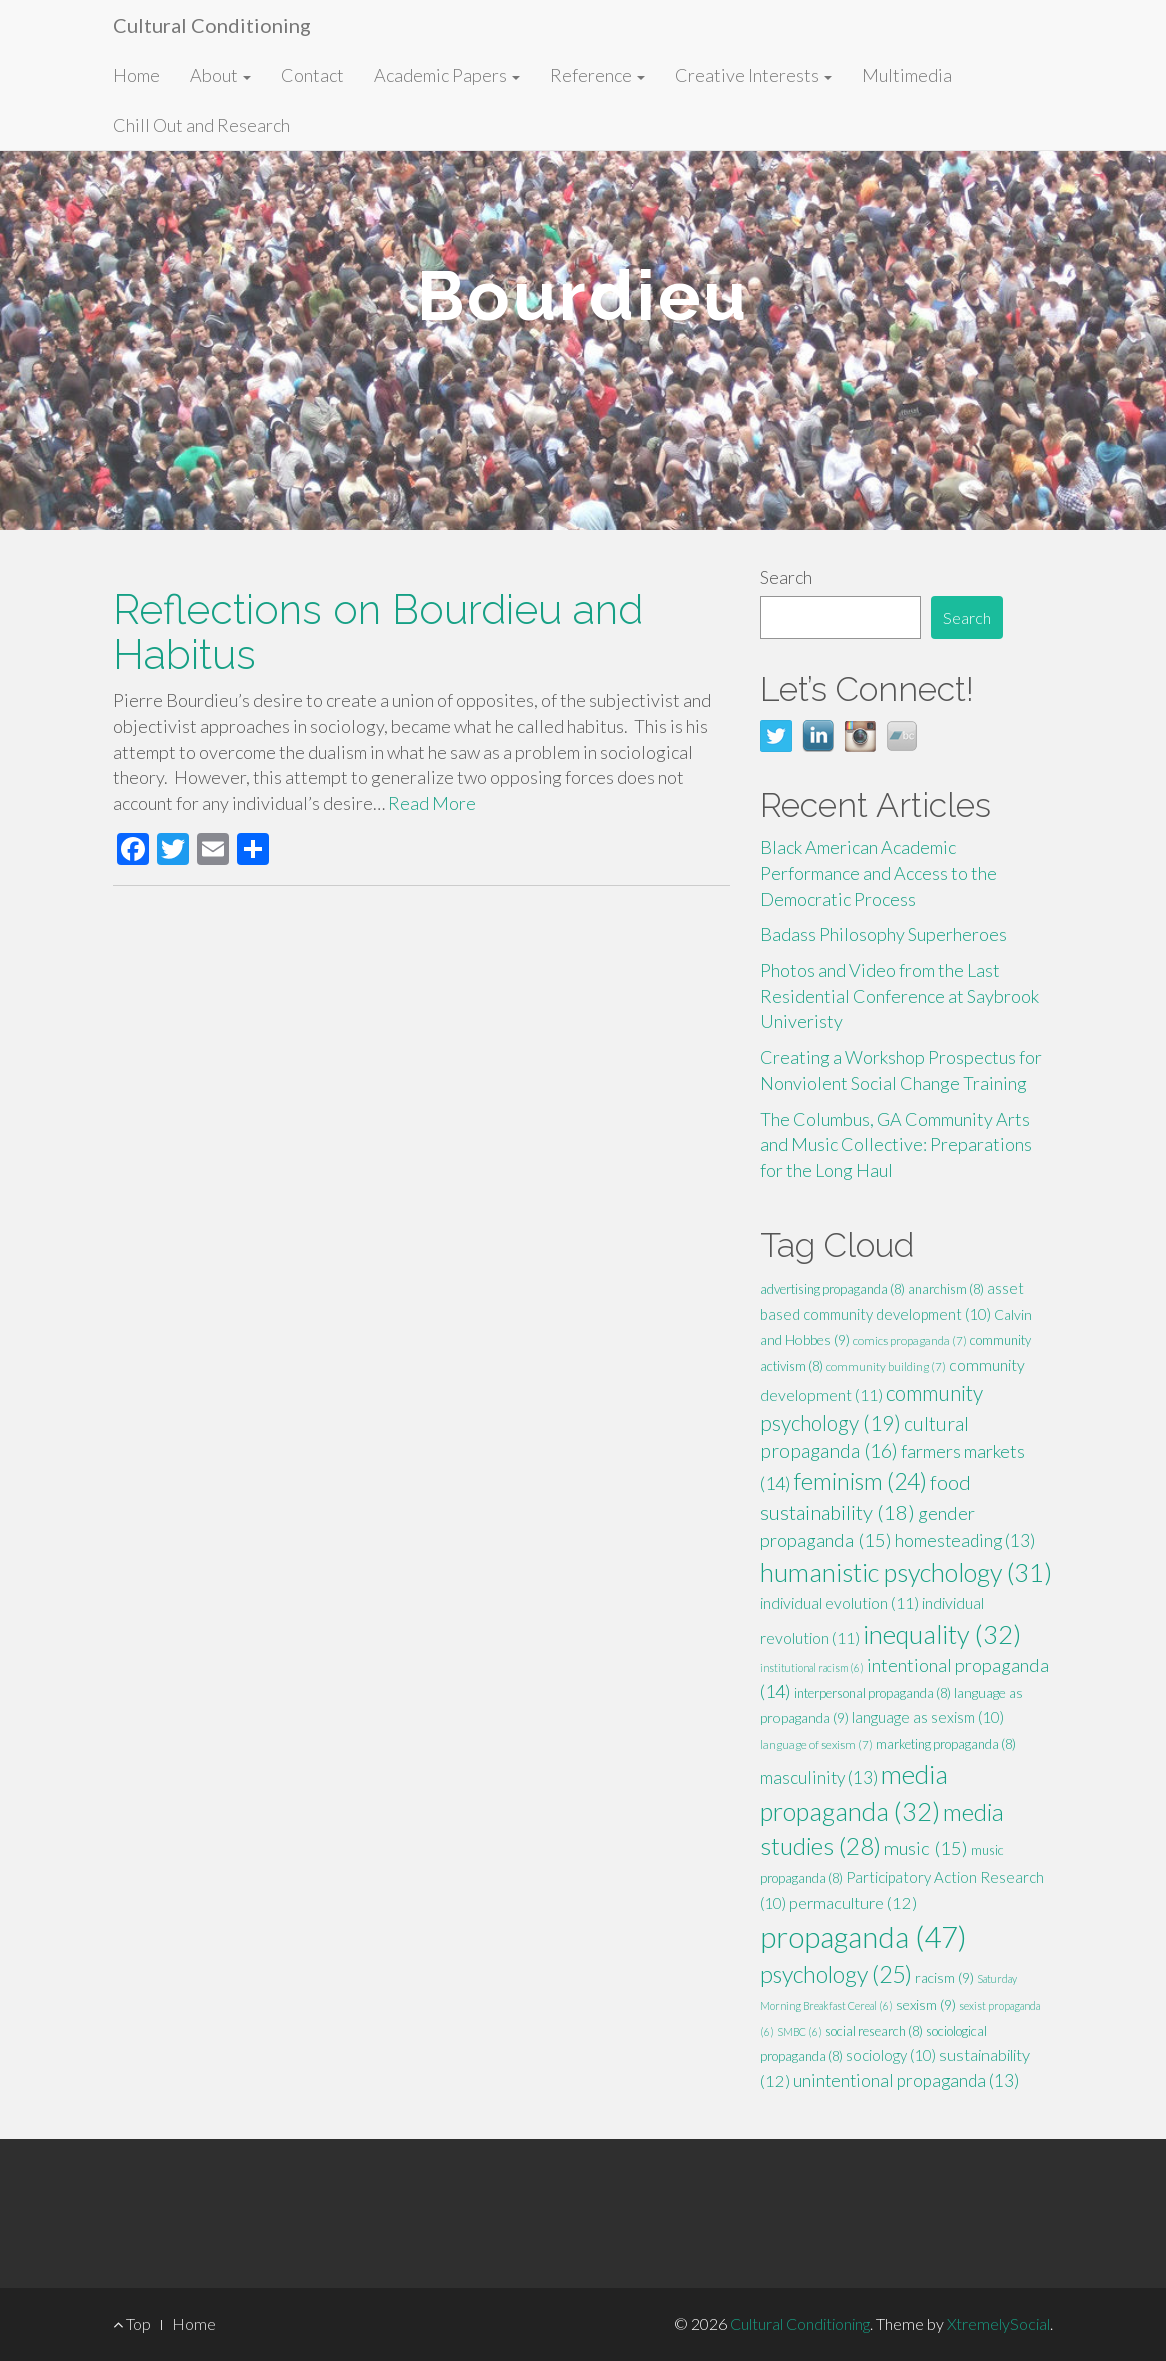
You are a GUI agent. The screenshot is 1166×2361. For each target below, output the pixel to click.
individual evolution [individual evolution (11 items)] (839, 1602)
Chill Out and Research (201, 125)
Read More (432, 803)
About (220, 75)
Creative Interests (753, 75)
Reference (597, 75)
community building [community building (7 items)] (886, 1366)
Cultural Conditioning (212, 25)
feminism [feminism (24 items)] (860, 1481)
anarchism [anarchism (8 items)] (946, 1289)
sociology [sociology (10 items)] (891, 2055)
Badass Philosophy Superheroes (883, 934)
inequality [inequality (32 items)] (942, 1634)
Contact (312, 75)
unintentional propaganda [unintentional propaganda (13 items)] (906, 2080)
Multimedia (907, 75)
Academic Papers (447, 75)
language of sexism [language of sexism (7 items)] (816, 1744)
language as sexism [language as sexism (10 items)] (928, 1717)
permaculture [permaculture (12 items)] (853, 1903)
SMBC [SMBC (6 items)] (799, 2031)
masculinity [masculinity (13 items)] (819, 1777)
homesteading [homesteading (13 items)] (965, 1540)
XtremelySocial (998, 2323)
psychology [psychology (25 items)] (836, 1974)
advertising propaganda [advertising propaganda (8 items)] (832, 1289)
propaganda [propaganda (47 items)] (863, 1936)
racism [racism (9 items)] (944, 1977)
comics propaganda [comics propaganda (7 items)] (910, 1340)
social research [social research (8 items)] (874, 2031)
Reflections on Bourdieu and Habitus (378, 632)
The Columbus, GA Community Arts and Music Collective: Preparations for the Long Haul (896, 1144)
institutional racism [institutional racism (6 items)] (812, 1667)
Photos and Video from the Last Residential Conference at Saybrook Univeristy (899, 995)
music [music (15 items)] (926, 1848)
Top (132, 2323)
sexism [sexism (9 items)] (926, 2004)
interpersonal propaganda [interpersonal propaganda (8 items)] (872, 1693)
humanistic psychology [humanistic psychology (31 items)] (906, 1572)
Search (786, 577)
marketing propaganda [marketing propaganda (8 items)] (946, 1744)
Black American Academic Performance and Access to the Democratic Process (878, 872)
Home (136, 75)
